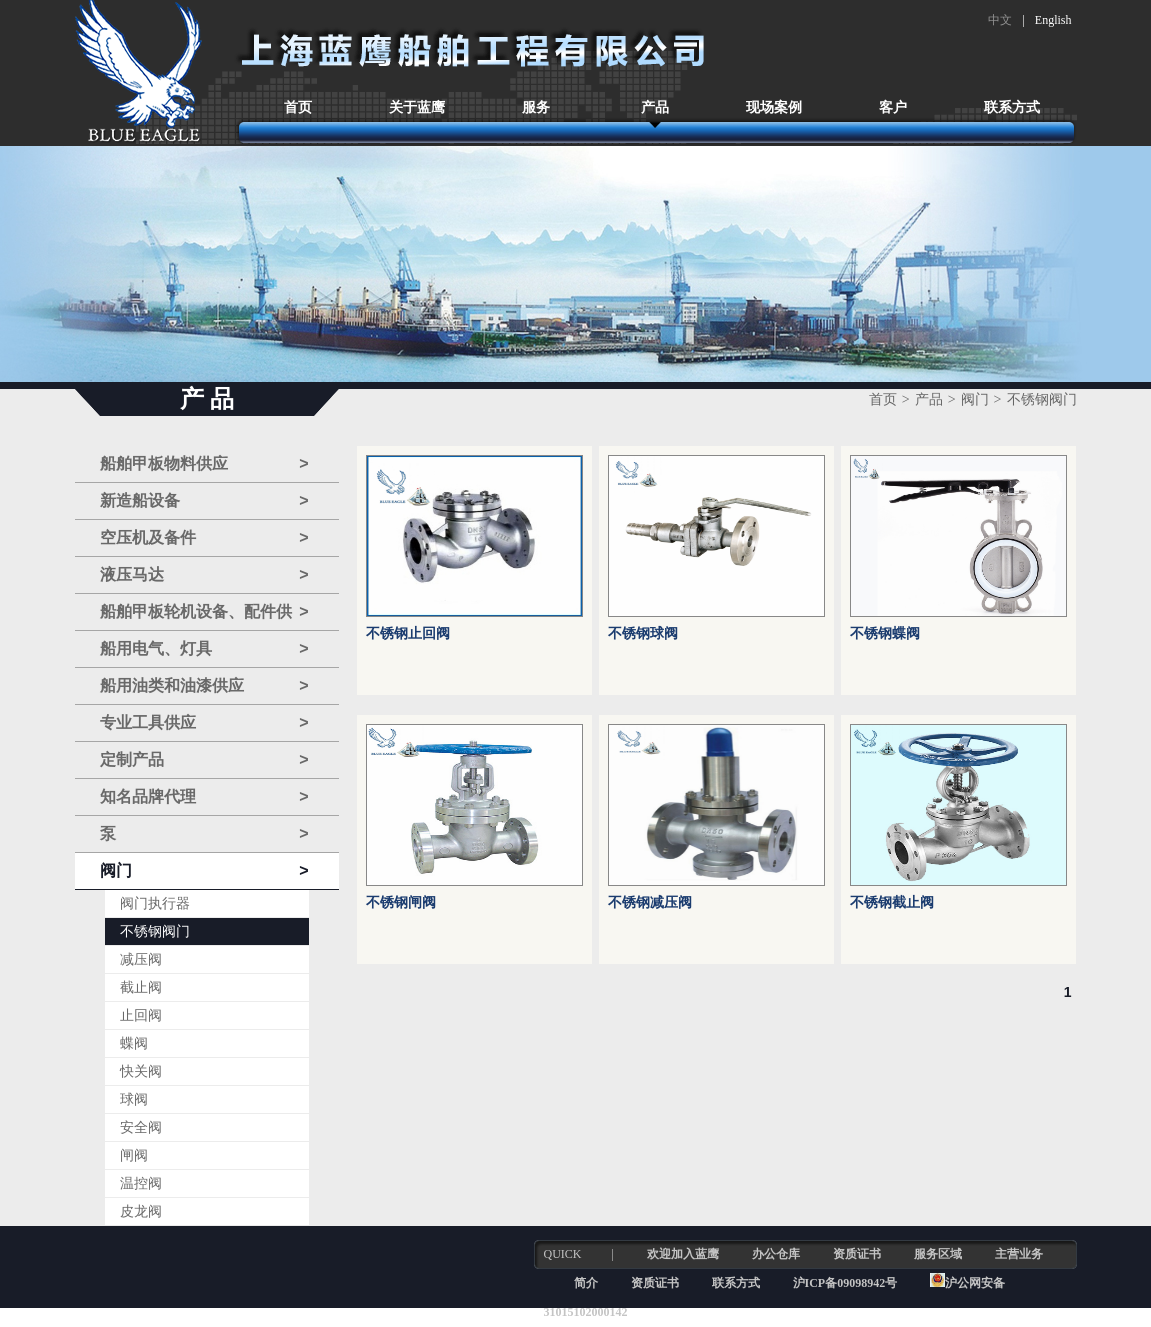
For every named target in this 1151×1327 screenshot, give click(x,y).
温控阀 (141, 1183)
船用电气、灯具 (204, 649)
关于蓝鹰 (417, 107)
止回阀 (141, 1015)
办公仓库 (776, 1254)
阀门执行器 (155, 903)
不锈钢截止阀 (892, 902)
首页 (298, 107)
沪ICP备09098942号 (847, 1283)
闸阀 (134, 1155)
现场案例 (774, 107)
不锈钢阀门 (155, 931)
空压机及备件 (204, 538)
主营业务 (1019, 1254)
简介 (586, 1283)
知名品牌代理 (204, 797)
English (1053, 20)
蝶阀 (134, 1043)
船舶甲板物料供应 (204, 464)
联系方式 (1012, 107)
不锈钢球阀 (643, 633)
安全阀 (141, 1127)
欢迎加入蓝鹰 (683, 1254)
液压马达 (204, 575)
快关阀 (141, 1071)
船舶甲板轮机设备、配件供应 (204, 612)
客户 (893, 107)
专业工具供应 (204, 723)
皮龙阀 (141, 1211)
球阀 (134, 1099)
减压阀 (141, 959)
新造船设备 (204, 501)
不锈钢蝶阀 (885, 633)
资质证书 (857, 1254)
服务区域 (938, 1254)
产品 (655, 107)
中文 (1000, 20)
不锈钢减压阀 (650, 902)
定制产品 (204, 760)
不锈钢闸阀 (401, 902)
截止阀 (141, 987)
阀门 (204, 871)
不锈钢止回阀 (408, 633)
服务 (536, 107)
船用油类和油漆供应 (204, 686)
